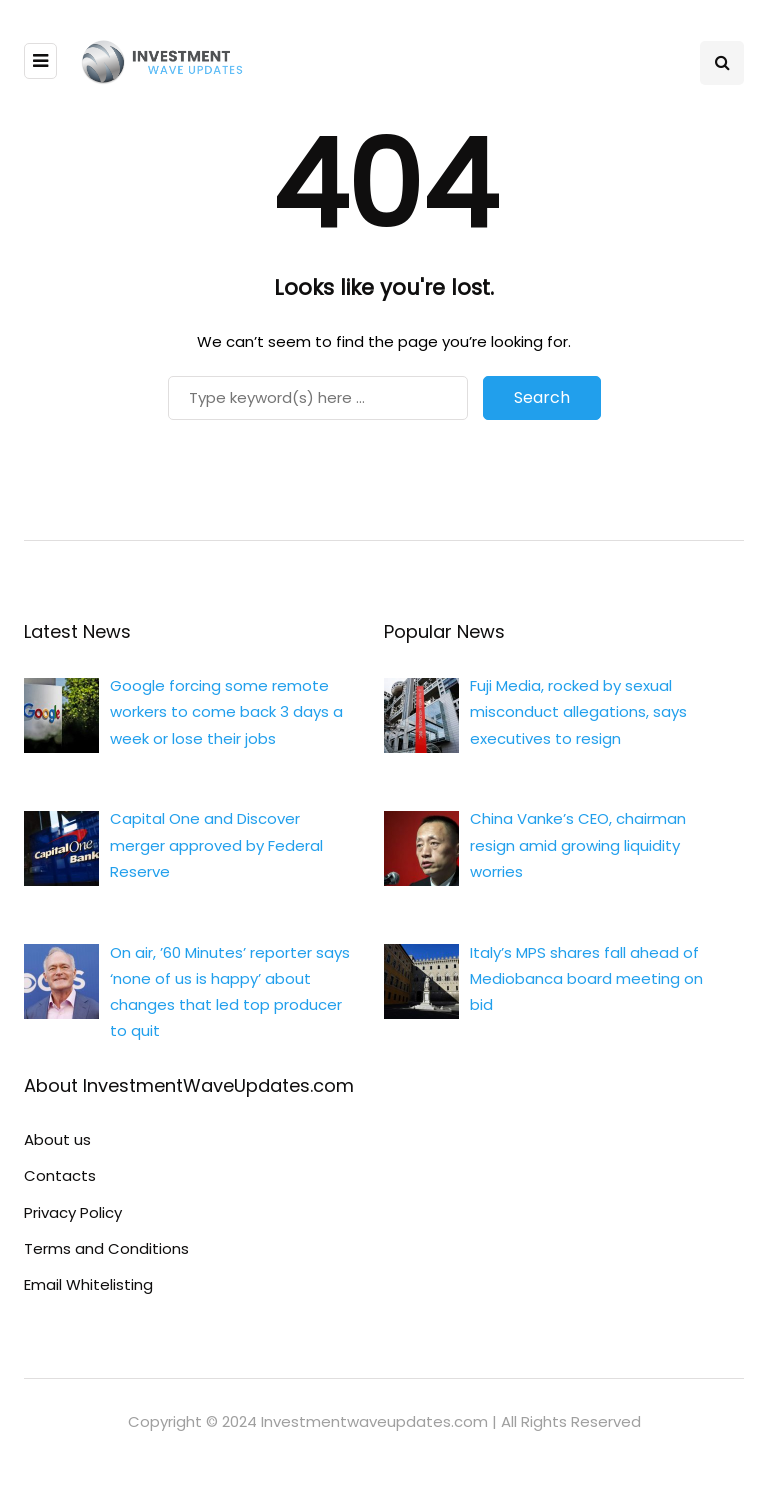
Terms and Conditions (106, 1248)
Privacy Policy (73, 1212)
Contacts (60, 1175)
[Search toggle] (722, 63)
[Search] (318, 398)
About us (57, 1139)
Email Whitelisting (88, 1284)
